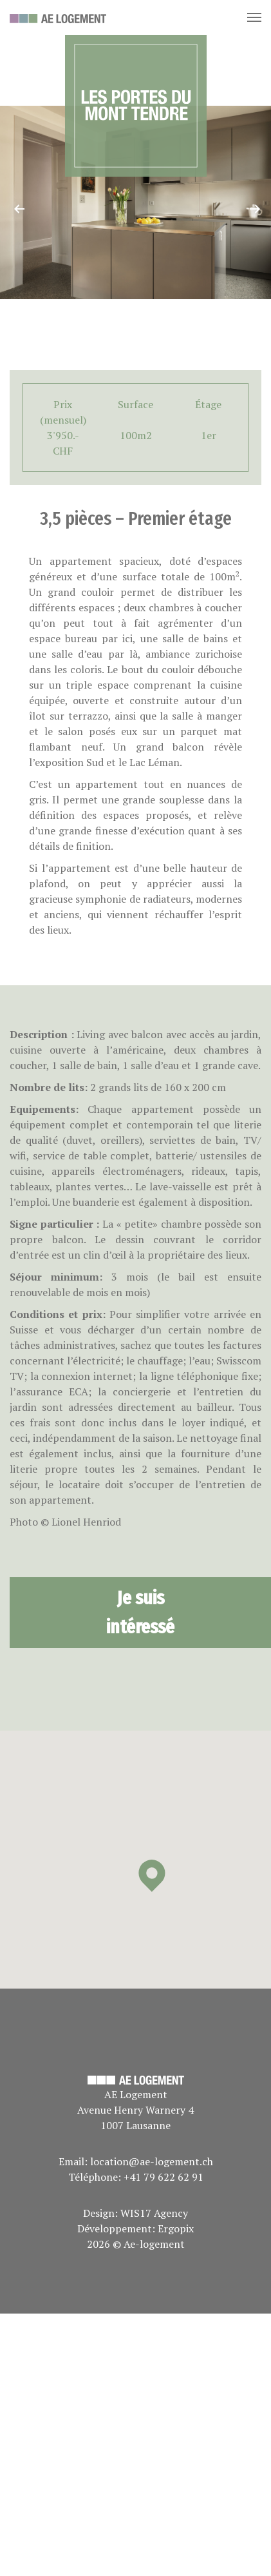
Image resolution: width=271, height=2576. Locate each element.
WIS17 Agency (154, 2213)
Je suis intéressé (140, 1612)
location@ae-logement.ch (151, 2161)
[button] (152, 1876)
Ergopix (176, 2228)
